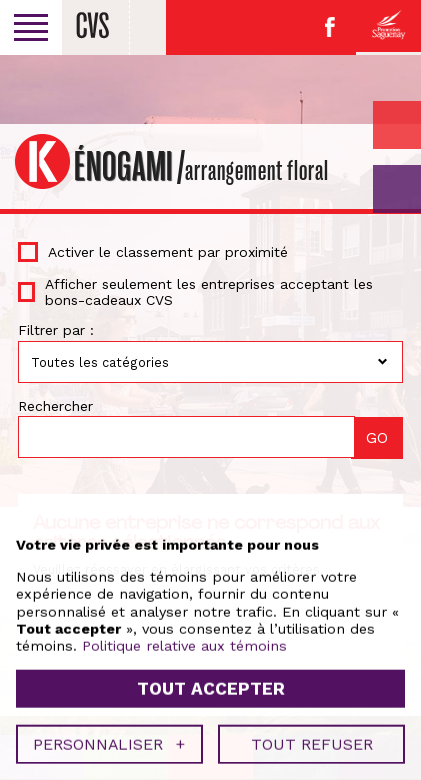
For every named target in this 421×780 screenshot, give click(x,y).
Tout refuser (312, 740)
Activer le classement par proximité (168, 252)
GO (397, 189)
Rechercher (55, 406)
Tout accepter (211, 684)
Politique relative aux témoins (184, 642)
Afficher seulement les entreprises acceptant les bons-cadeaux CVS (209, 292)
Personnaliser (109, 740)
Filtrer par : (56, 330)
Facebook (330, 27)
